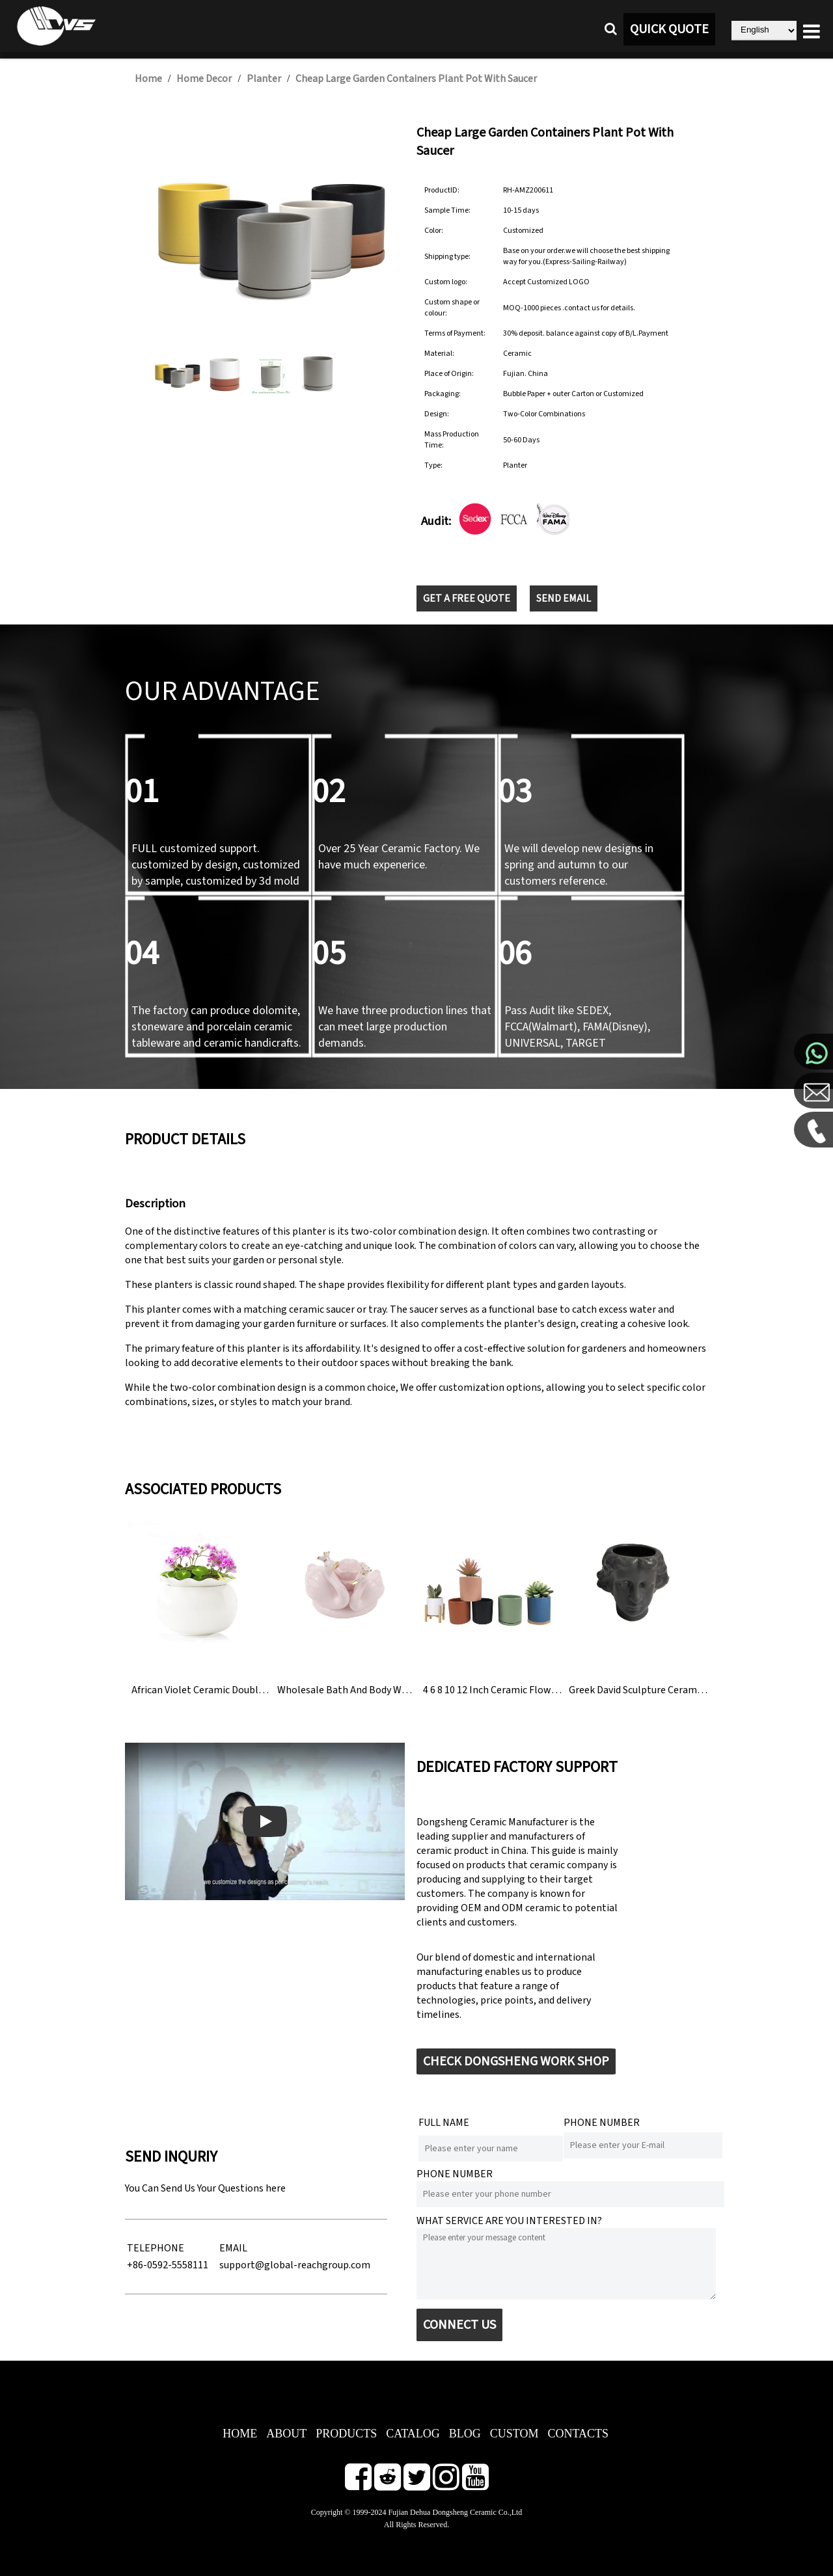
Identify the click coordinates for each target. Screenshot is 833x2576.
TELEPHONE (155, 2248)
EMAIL (233, 2248)
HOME (240, 2433)
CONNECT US (459, 2325)
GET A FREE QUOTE (466, 598)
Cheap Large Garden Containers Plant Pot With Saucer (416, 79)
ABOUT (286, 2433)
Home (148, 79)
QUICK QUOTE (669, 29)
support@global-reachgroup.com (294, 2265)
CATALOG (413, 2433)
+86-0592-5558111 (167, 2265)
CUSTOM (514, 2433)
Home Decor (204, 79)
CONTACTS (577, 2433)
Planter (264, 79)
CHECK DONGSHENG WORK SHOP (516, 2061)
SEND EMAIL (563, 598)
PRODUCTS (346, 2433)
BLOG (465, 2433)
